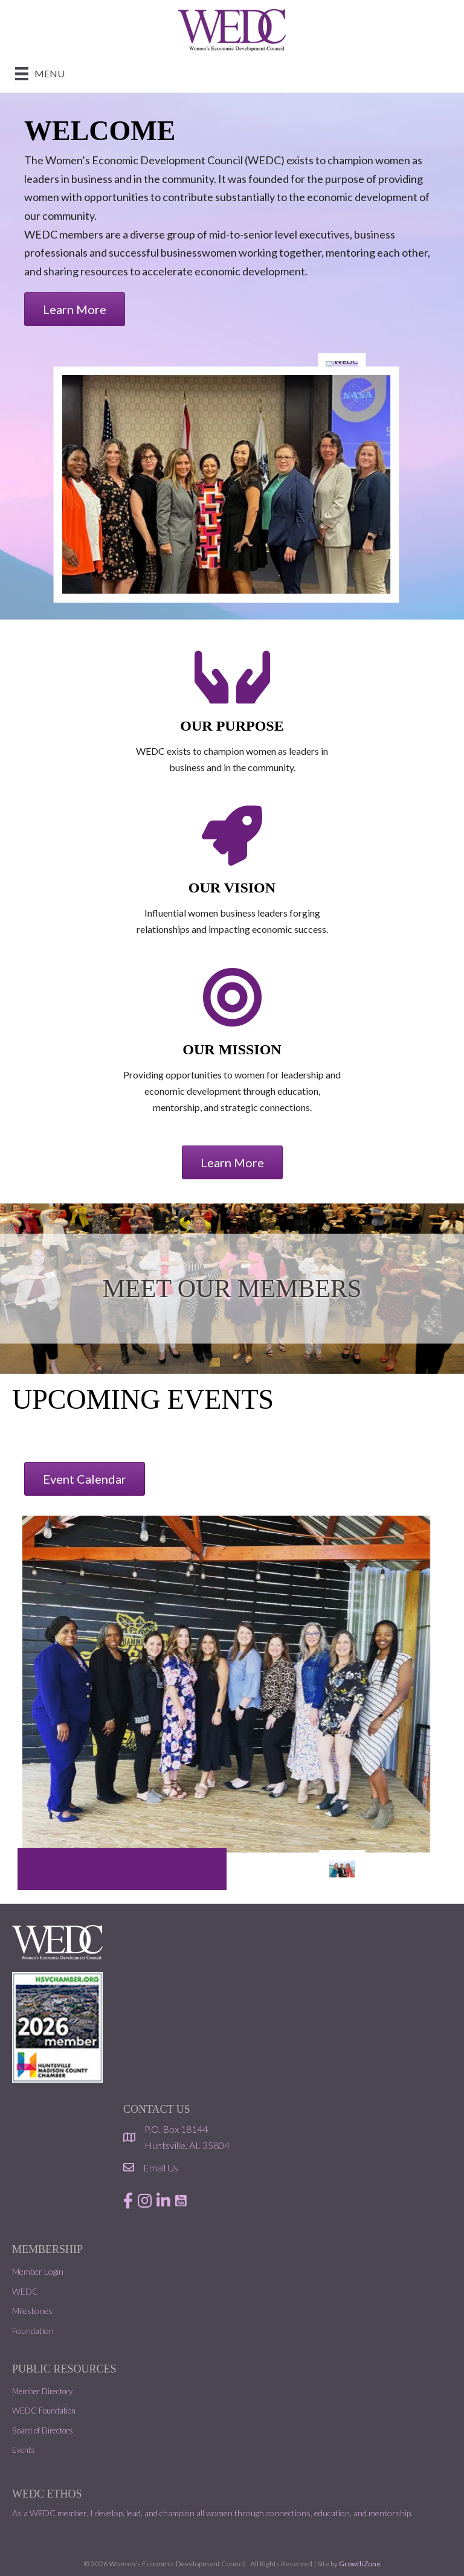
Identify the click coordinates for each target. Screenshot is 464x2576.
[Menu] (40, 73)
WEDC (25, 2291)
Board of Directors (42, 2430)
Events (23, 2450)
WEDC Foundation (44, 2410)
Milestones (32, 2310)
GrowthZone (360, 2563)
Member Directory (42, 2391)
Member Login (37, 2271)
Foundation (33, 2330)
